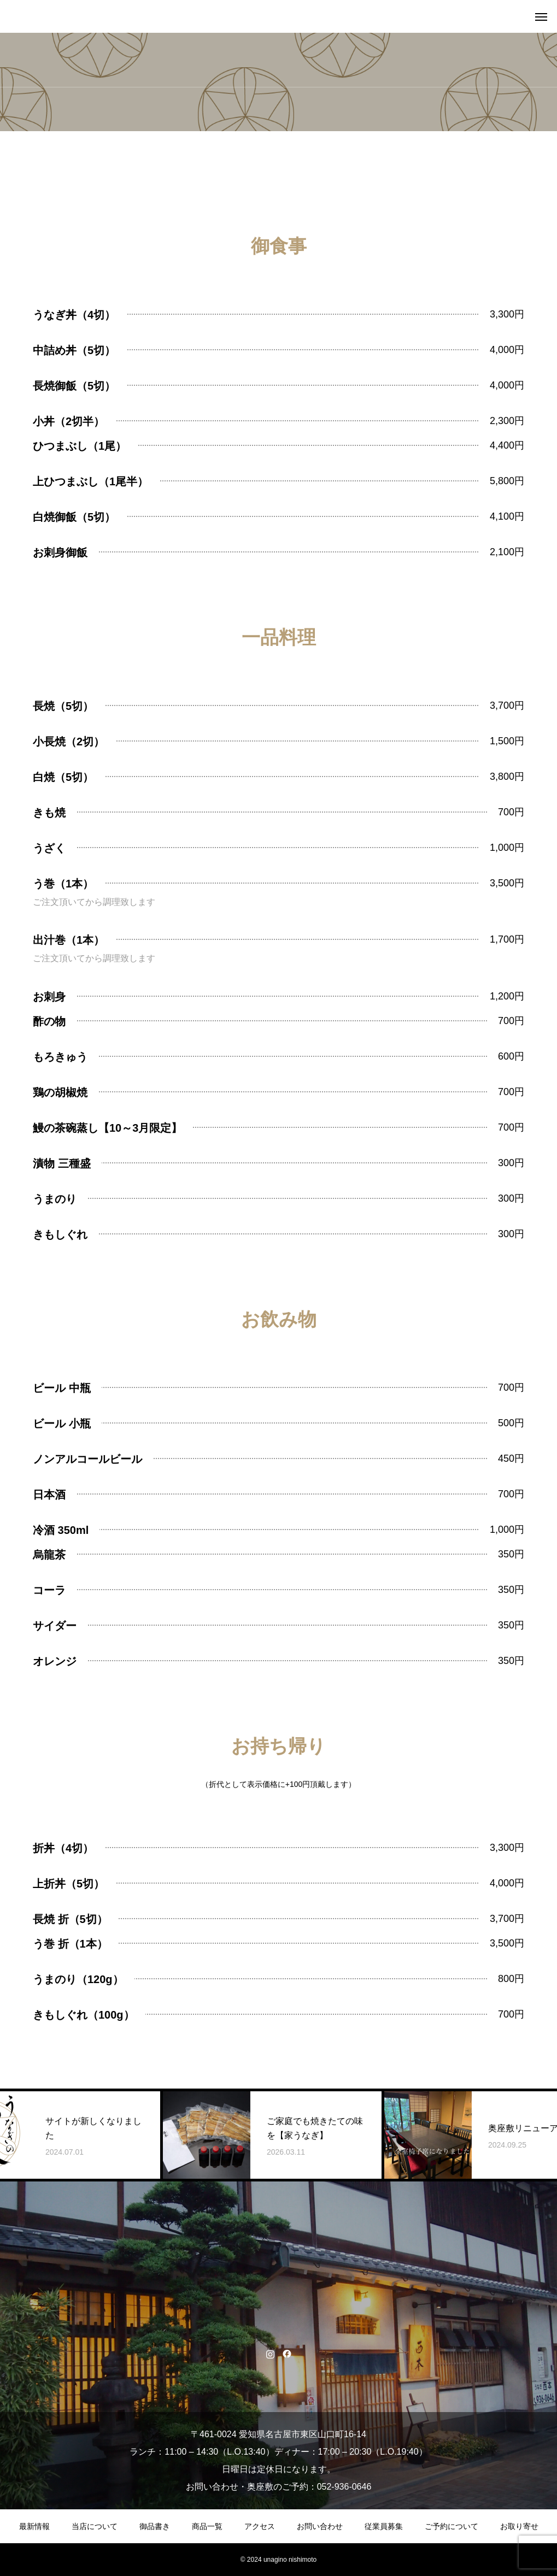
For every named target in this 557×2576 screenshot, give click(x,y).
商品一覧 (207, 2526)
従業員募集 (384, 2526)
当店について (95, 2526)
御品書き (154, 2526)
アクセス (259, 2526)
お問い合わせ (320, 2526)
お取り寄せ (519, 2526)
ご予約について (451, 2526)
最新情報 (34, 2526)
